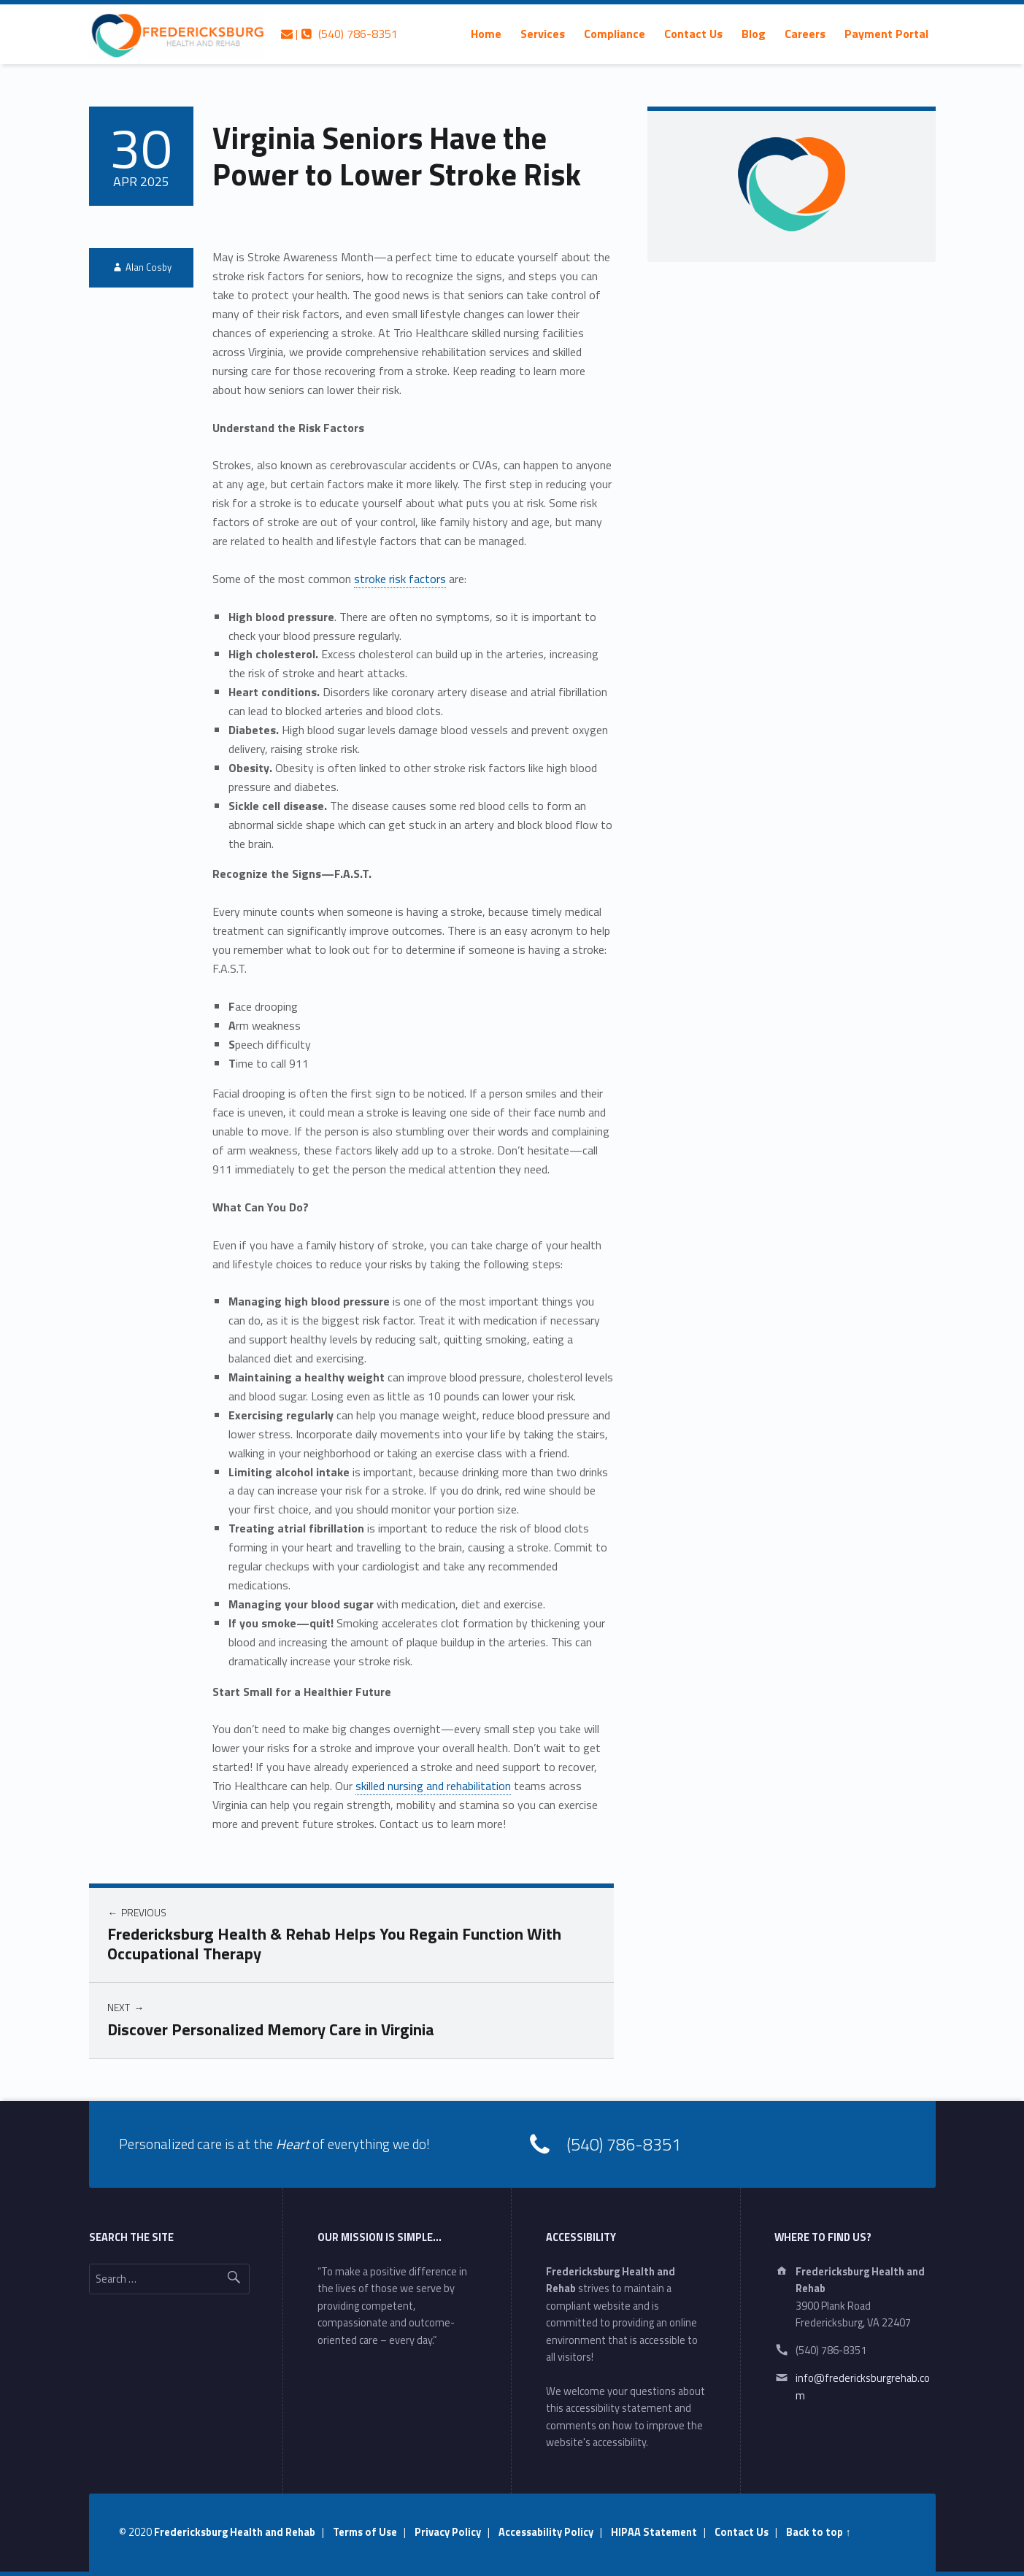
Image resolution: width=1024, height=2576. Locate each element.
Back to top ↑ (818, 2532)
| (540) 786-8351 (339, 33)
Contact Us (693, 33)
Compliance (614, 33)
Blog (754, 33)
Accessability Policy (545, 2532)
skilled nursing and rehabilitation (433, 1785)
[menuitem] (486, 33)
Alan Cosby (149, 267)
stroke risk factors (400, 578)
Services (542, 33)
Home (486, 33)
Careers (805, 33)
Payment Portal (886, 33)
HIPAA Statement (654, 2532)
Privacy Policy (448, 2532)
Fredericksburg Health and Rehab (234, 2532)
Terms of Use (365, 2532)
